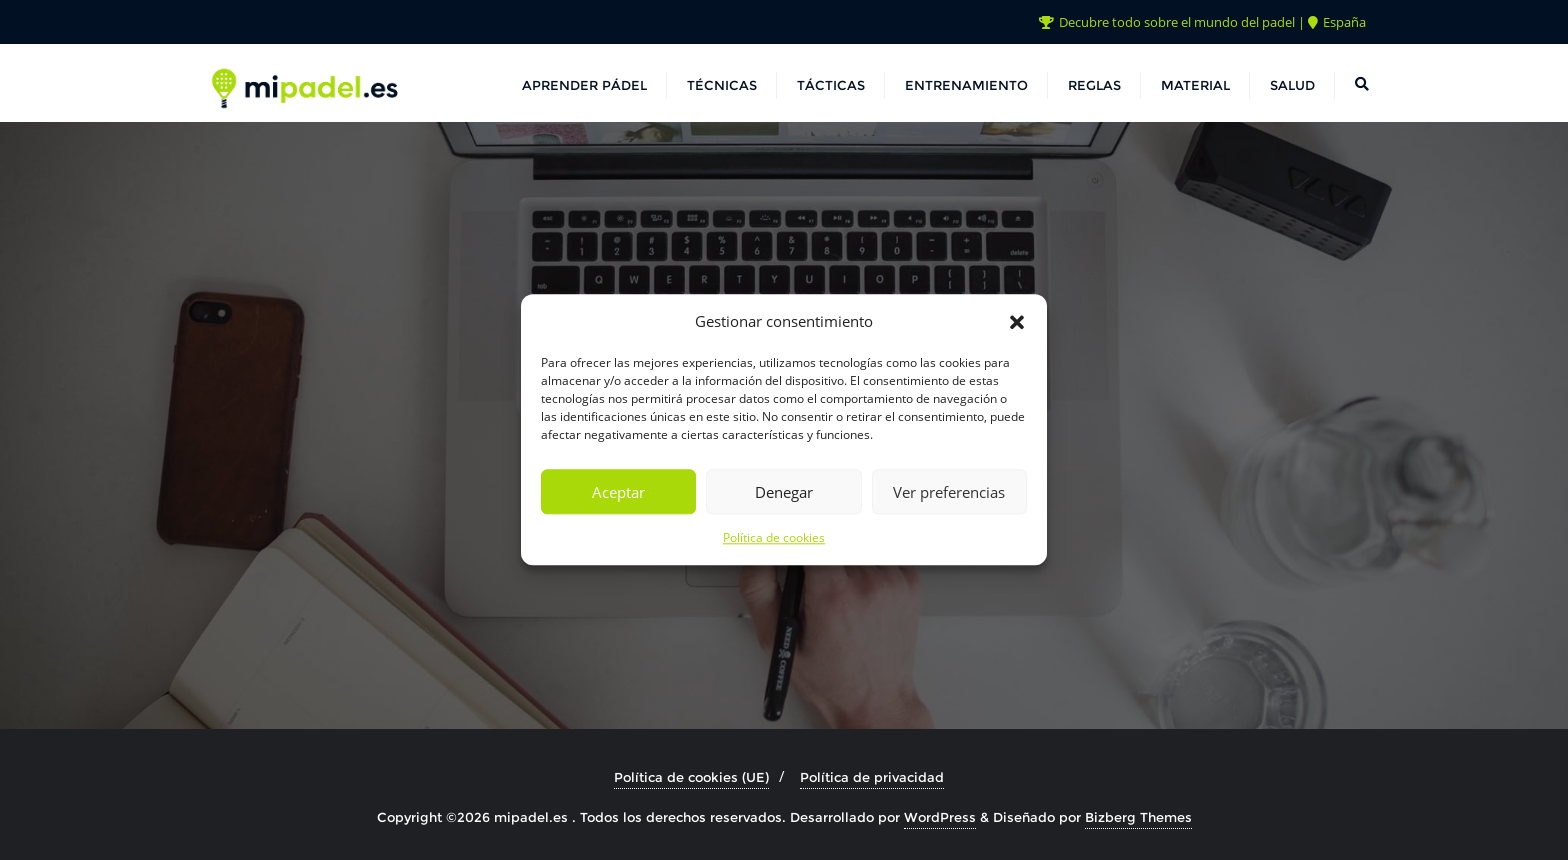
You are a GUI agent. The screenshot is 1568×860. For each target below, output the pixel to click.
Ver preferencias (949, 492)
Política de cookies (774, 538)
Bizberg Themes (1138, 817)
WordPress (940, 817)
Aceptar (618, 492)
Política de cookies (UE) (691, 777)
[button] (1017, 322)
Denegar (784, 492)
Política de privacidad (872, 777)
